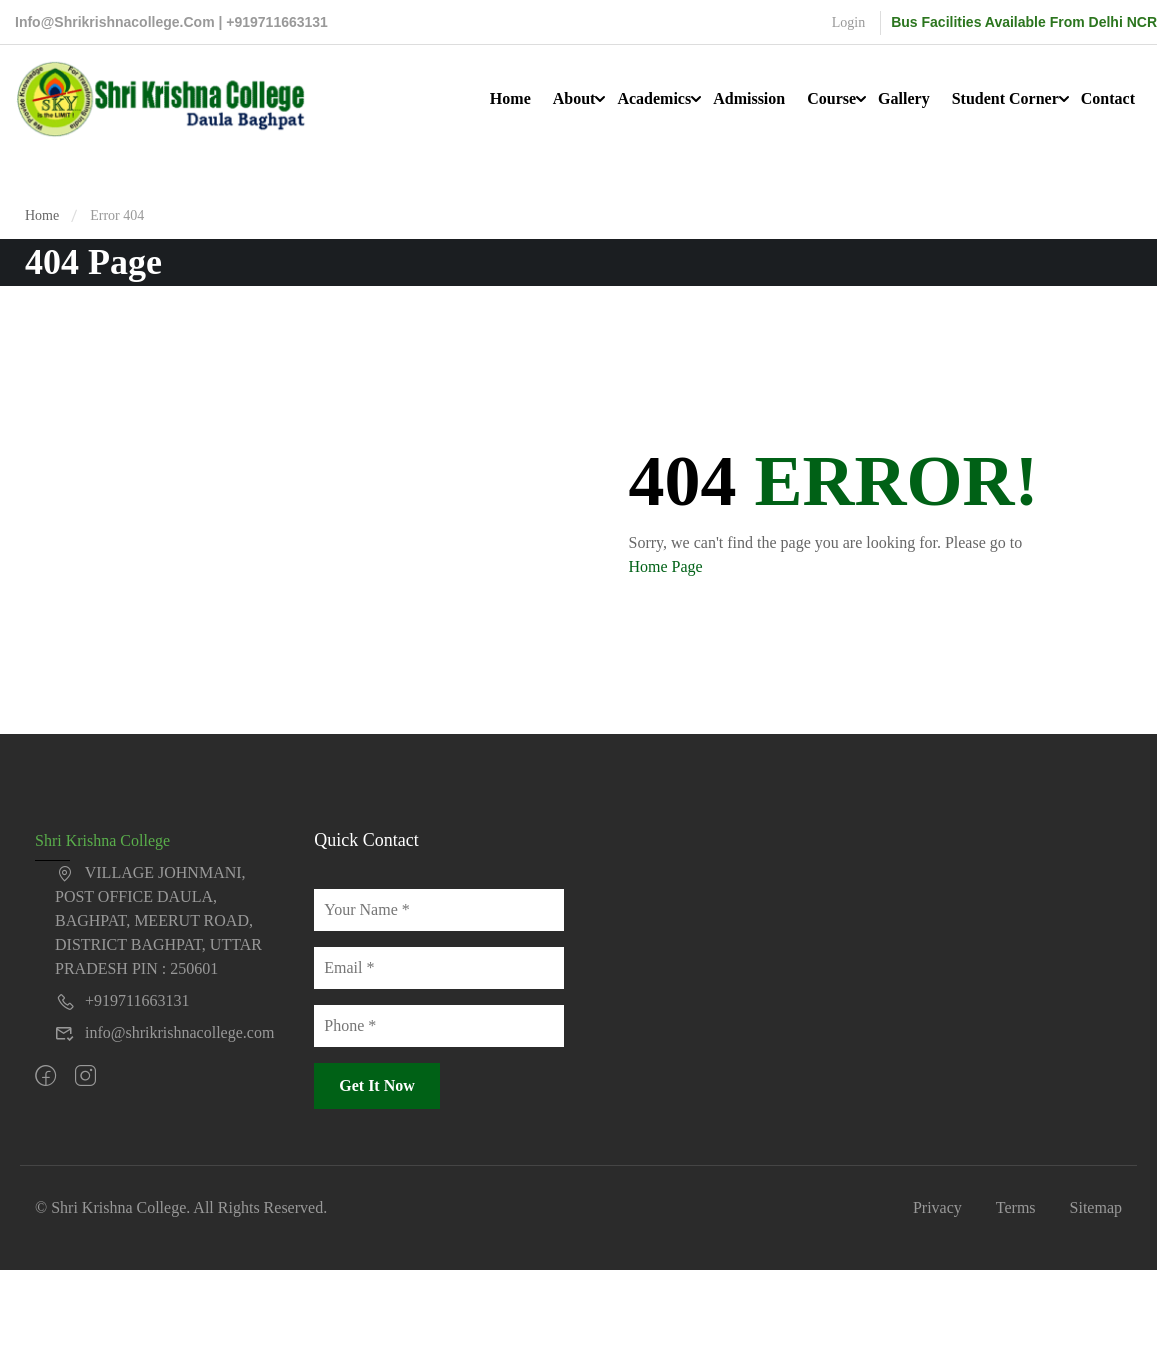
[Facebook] (45, 1077)
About (574, 98)
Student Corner (1005, 98)
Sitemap (1096, 1207)
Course (831, 98)
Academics (654, 98)
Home (510, 98)
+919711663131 (122, 1000)
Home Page (666, 566)
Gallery (904, 98)
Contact (1108, 98)
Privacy (937, 1207)
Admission (749, 98)
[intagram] (85, 1077)
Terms (1016, 1207)
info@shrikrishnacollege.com (164, 1032)
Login (848, 22)
